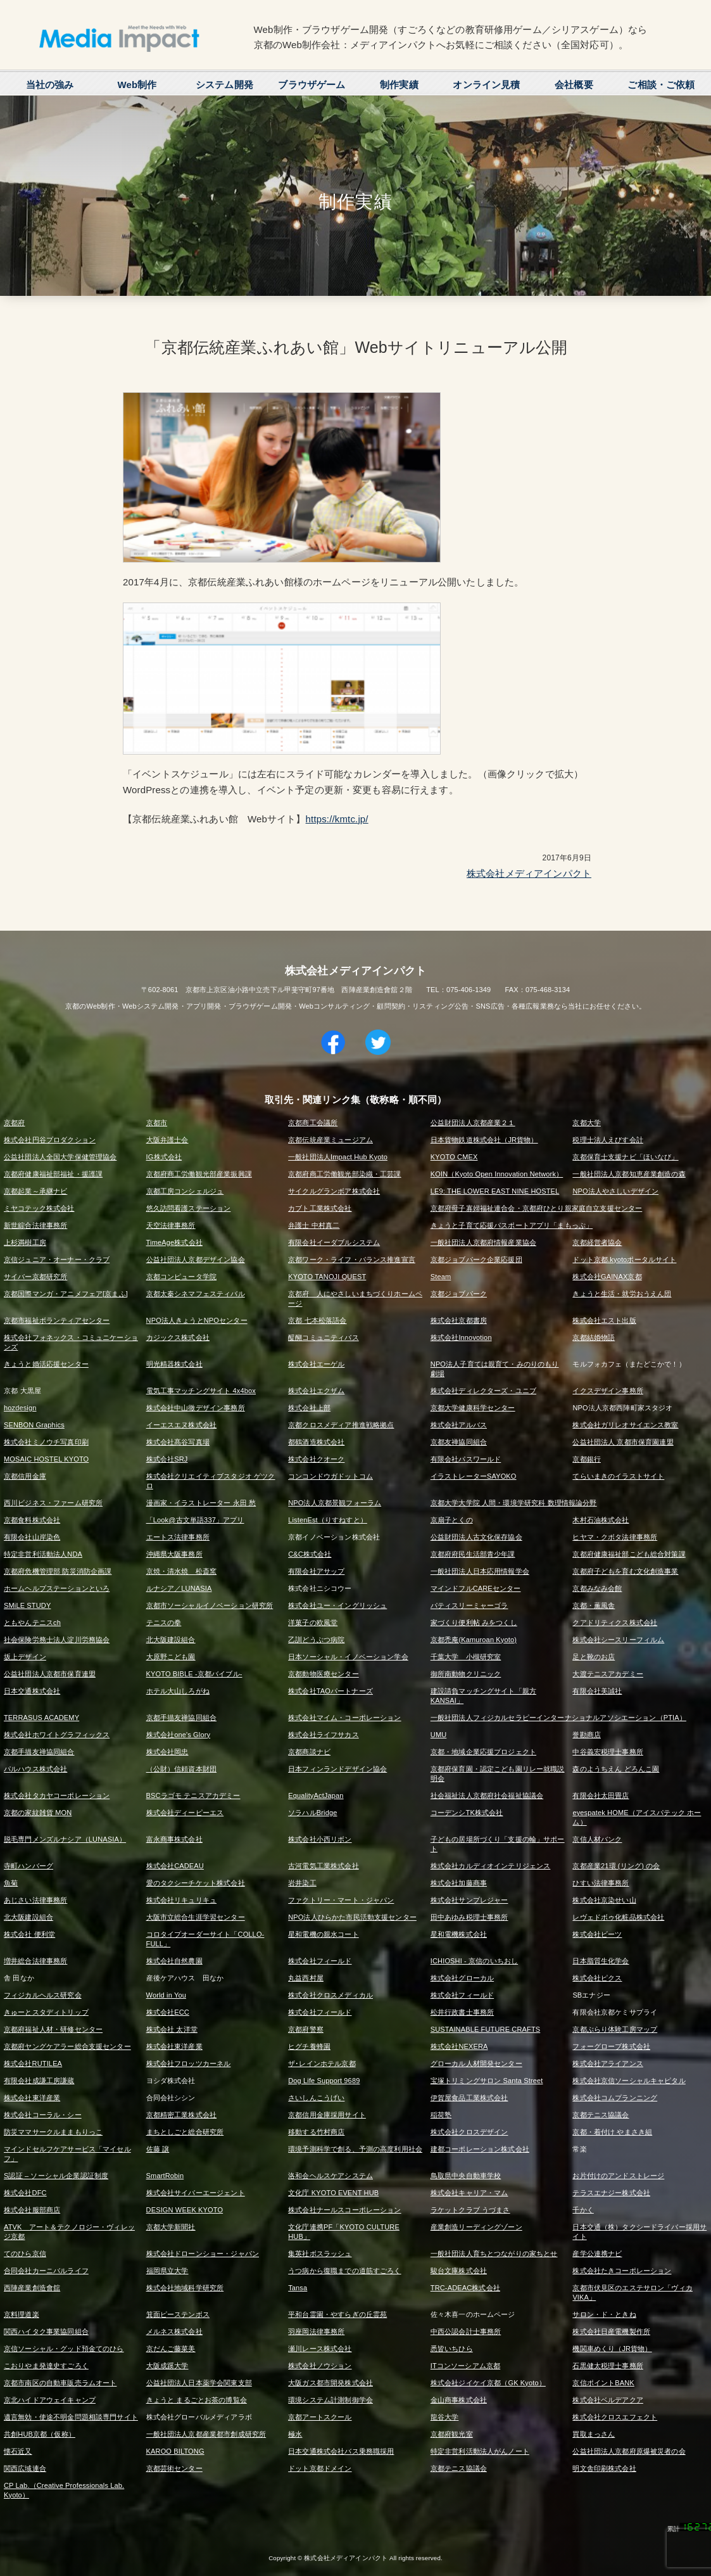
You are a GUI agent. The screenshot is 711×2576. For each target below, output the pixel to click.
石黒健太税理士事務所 (607, 2365)
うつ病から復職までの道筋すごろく (344, 2270)
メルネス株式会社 (174, 2331)
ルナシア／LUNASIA (179, 1588)
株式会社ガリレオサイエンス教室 (625, 1425)
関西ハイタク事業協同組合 (46, 2331)
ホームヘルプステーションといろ (57, 1588)
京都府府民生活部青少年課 (473, 1554)
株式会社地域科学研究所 (185, 2288)
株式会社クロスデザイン (469, 2132)
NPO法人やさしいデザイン (615, 1191)
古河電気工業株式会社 (323, 1866)
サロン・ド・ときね (604, 2314)
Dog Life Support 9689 (324, 2080)
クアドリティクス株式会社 (614, 1622)
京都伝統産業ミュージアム (330, 1140)
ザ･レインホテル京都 (322, 2063)
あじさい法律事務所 (35, 1900)
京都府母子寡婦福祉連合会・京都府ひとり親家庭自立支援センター (537, 1208)
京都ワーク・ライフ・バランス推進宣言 (351, 1259)
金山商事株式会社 (459, 2400)
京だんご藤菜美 (171, 2348)
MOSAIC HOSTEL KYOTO (46, 1459)
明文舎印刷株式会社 (604, 2468)
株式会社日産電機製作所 (611, 2331)
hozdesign (20, 1408)
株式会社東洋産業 (174, 2046)
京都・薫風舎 (593, 1605)
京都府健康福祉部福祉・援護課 (53, 1174)
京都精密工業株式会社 (181, 2115)
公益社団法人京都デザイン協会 (195, 1259)
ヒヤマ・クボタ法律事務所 (614, 1537)
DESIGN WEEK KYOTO (184, 2210)
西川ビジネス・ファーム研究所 (53, 1503)
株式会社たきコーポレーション (621, 2270)
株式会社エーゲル (316, 1364)
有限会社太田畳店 (600, 1795)
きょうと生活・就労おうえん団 (621, 1294)
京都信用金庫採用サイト (327, 2115)
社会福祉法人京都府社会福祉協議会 (487, 1795)
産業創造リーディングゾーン (476, 2227)
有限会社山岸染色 (32, 1537)
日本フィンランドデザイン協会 (337, 1769)
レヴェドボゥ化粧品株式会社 (618, 1917)
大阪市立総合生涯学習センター (195, 1917)
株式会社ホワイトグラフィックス (57, 1734)
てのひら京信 (25, 2253)
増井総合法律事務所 (35, 1961)
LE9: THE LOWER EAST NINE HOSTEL (495, 1191)
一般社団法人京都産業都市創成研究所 (206, 2434)
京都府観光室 (452, 2434)
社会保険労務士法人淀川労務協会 (57, 1639)
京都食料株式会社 (32, 1520)
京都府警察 (306, 2029)
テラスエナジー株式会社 (611, 2193)
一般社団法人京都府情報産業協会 (483, 1242)
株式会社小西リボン (319, 1839)
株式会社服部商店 (32, 2210)
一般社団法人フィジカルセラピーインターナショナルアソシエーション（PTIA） (558, 1717)
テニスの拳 (164, 1622)
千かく (582, 2210)
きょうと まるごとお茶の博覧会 (196, 2400)
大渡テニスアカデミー (607, 1674)
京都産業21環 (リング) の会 (616, 1866)
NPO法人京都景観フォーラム (334, 1503)
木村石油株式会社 (600, 1520)
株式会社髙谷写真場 (178, 1442)
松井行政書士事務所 (462, 2012)
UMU (439, 1734)
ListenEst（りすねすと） (327, 1520)
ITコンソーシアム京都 (465, 2365)
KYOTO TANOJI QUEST (327, 1276)
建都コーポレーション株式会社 (480, 2149)
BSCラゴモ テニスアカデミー (193, 1795)
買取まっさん (593, 2434)
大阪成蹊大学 (167, 2365)
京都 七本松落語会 (317, 1320)
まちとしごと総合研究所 (185, 2132)
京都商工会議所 (312, 1122)
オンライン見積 (486, 84)
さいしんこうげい (316, 2097)
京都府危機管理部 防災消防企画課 (57, 1571)
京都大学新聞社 (171, 2227)
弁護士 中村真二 (313, 1225)
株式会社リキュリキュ (181, 1900)
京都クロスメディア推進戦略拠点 (341, 1425)
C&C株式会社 (309, 1554)
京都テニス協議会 (600, 2115)
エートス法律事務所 (178, 1537)
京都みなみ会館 (597, 1588)
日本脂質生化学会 (600, 1961)
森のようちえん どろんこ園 (615, 1769)
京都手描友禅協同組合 (181, 1717)
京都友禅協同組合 (459, 1442)
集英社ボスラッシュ (319, 2253)
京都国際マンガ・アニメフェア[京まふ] (66, 1294)
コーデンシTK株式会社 (467, 1812)
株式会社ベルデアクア (607, 2400)
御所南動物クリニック (466, 1674)
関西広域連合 (25, 2468)
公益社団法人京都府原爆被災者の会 (628, 2451)
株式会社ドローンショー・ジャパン (202, 2253)
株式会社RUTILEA (33, 2063)
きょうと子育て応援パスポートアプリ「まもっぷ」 (512, 1225)
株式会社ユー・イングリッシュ (337, 1605)
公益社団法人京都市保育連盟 (50, 1674)
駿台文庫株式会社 (459, 2270)
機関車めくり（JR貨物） (611, 2348)
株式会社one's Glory (178, 1734)
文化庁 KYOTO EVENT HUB (333, 2193)
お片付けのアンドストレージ (618, 2175)
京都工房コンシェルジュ (185, 1191)
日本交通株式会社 (32, 1691)
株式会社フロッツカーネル (188, 2063)
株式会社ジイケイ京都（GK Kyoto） (488, 2383)
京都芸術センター (174, 2468)
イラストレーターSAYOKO (474, 1476)
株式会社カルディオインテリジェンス (491, 1866)
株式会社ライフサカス (323, 1734)
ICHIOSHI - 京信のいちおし (474, 1961)
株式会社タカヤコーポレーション (57, 1795)
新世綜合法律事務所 (35, 1225)
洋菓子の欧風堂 (312, 1622)
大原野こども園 (171, 1657)
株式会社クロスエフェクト (614, 2417)
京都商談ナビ (309, 1752)
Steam (441, 1276)
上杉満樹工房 (25, 1242)
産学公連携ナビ (597, 2253)
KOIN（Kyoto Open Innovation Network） (497, 1174)
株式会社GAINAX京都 (606, 1276)
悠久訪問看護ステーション (188, 1208)
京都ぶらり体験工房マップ (614, 2029)
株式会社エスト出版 (604, 1320)
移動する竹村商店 (316, 2132)
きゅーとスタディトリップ (46, 2012)
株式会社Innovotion (461, 1337)
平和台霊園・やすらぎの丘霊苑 (337, 2314)
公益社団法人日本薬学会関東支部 (199, 2383)
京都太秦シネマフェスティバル (195, 1294)
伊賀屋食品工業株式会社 (469, 2097)
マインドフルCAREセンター (476, 1588)
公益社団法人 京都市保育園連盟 (622, 1442)
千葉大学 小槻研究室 (466, 1657)
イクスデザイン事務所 (607, 1390)
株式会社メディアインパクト (529, 873)
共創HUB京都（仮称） (39, 2434)
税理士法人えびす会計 (607, 1140)
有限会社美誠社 (597, 1691)
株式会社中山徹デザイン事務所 (195, 1408)
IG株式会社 (164, 1157)
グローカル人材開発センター (476, 2063)
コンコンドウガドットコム (330, 1476)
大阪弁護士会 (167, 1140)
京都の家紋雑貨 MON (38, 1812)
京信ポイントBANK (603, 2383)
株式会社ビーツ (597, 1934)
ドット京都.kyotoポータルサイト (624, 1259)
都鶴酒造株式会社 (316, 1442)
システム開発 (224, 84)
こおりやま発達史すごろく (46, 2365)
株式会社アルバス (459, 1425)
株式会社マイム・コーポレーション (344, 1717)
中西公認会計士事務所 (466, 2331)
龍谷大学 (445, 2417)
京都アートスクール (319, 2417)
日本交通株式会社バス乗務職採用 (341, 2451)
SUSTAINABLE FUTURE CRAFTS (485, 2029)
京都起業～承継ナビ (35, 1191)
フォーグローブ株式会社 (611, 2046)
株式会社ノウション (319, 2365)
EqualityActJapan (315, 1795)
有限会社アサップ (316, 1571)
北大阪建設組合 (171, 1639)
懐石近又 (18, 2451)
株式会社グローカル (462, 1978)
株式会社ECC (167, 2012)
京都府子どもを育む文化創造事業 (625, 1571)
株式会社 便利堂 (29, 1934)
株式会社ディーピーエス (185, 1812)
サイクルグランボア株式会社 (334, 1191)
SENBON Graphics (34, 1425)
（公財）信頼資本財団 (181, 1769)
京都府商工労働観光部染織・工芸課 (344, 1174)
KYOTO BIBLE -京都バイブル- (194, 1674)
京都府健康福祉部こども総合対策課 (628, 1554)
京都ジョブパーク (459, 1294)
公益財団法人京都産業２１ (473, 1122)
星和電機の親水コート (323, 1934)
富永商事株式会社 (174, 1839)
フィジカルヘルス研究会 (43, 1995)
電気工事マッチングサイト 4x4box (201, 1390)
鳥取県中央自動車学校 (466, 2175)
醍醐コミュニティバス (323, 1337)
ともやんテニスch (32, 1622)
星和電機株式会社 (459, 1934)
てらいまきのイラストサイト (618, 1476)
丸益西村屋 (306, 1978)
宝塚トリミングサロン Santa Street (487, 2080)
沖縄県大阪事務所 (174, 1554)
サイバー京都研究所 (35, 1276)
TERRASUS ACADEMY (41, 1717)
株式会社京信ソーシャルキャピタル (628, 2080)
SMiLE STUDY (27, 1605)
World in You (166, 1995)
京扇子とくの (452, 1520)
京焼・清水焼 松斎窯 (181, 1571)
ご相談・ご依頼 (661, 84)
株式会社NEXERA (459, 2046)
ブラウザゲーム (311, 84)
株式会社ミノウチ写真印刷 (46, 1442)
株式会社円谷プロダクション (50, 1140)
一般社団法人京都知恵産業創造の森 (628, 1174)
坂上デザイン (25, 1657)
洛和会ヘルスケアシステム (330, 2175)
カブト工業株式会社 (319, 1208)
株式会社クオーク (316, 1459)
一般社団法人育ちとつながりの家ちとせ (494, 2253)
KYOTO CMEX (454, 1157)
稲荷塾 (441, 2115)
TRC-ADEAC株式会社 (465, 2288)
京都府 (14, 1122)
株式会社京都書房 (459, 1320)
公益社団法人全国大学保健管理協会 (60, 1157)
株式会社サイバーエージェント (195, 2193)
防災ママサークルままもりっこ (53, 2132)
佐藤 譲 (158, 2149)
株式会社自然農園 (174, 1961)
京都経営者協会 (597, 1242)
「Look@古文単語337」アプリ (195, 1520)
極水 (295, 2434)
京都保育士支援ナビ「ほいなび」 (625, 1157)
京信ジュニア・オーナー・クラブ (57, 1259)
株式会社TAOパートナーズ (330, 1691)
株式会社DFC (25, 2193)
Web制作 (136, 84)
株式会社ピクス (597, 1978)
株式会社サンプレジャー (469, 1900)
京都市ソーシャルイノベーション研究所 (210, 1605)
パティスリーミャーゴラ (469, 1605)
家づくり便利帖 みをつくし (474, 1622)
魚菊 (11, 1883)
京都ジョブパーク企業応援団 (476, 1259)
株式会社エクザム (316, 1390)
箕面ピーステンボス (178, 2314)
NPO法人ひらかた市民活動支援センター (352, 1917)
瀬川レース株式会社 (319, 2348)
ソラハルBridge (312, 1812)
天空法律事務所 (171, 1225)
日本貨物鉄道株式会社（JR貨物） (484, 1140)
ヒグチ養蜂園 (309, 2046)
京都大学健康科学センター (473, 1408)
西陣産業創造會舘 (32, 2288)
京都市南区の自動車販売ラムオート (60, 2383)
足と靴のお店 (593, 1657)
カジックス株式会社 (178, 1337)
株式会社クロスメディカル (330, 1995)
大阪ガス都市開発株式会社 (330, 2383)
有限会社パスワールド (466, 1459)
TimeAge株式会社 (174, 1242)
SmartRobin (165, 2175)
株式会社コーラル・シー (43, 2115)
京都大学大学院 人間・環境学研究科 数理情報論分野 (514, 1503)
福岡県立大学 (167, 2270)
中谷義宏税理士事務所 (607, 1752)
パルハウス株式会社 (35, 1769)
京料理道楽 (21, 2314)
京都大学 (586, 1122)
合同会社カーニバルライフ (46, 2270)
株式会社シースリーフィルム (618, 1639)
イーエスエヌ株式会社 (181, 1425)
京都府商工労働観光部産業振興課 (199, 1174)
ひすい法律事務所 (600, 1883)
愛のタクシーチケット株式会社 (195, 1883)
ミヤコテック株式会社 (39, 1208)
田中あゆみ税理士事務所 (469, 1917)
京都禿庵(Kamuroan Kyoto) (474, 1639)
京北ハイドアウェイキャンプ (50, 2400)
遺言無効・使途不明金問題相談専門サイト (71, 2417)
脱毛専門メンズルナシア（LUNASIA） (65, 1839)
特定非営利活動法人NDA (43, 1554)
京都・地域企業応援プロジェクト (483, 1752)
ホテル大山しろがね (178, 1691)
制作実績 (399, 84)
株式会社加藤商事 (459, 1883)
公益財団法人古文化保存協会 (476, 1537)
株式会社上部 (309, 1408)
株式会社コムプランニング (614, 2097)
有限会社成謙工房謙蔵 (39, 2080)
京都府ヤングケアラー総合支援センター (67, 2046)
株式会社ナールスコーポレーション (344, 2210)
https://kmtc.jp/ (337, 818)
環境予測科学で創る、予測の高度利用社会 (355, 2149)
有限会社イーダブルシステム (334, 1242)
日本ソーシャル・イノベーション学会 (348, 1657)
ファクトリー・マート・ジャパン (341, 1900)
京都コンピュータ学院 (181, 1276)
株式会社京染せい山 (604, 1900)
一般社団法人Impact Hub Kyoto (337, 1157)
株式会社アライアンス (607, 2063)
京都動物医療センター (323, 1674)
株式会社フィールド (319, 1961)
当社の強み (50, 84)
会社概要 (574, 84)
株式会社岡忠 (167, 1752)
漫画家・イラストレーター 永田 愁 (201, 1503)
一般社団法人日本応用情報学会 (480, 1571)
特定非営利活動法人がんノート (480, 2451)
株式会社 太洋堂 (172, 2029)
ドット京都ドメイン (319, 2468)
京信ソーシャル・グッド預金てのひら (64, 2348)
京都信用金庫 (25, 1476)
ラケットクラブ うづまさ (470, 2210)
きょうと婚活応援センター (46, 1364)
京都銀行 (586, 1459)
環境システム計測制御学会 (330, 2400)
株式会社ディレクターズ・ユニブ (483, 1390)
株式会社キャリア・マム (469, 2193)
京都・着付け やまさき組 (612, 2132)
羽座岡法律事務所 (316, 2331)
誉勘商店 (586, 1734)
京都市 (156, 1122)
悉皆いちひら (452, 2348)
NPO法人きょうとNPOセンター (197, 1320)
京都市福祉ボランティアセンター (57, 1320)
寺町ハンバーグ (28, 1866)
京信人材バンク (597, 1839)
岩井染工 (302, 1883)
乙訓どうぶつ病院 (316, 1639)
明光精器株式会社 (174, 1364)
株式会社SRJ (167, 1459)
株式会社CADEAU (175, 1866)
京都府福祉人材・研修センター (53, 2029)
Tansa (297, 2288)
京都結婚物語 (593, 1337)
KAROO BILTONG (175, 2451)
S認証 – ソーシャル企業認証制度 (56, 2175)
